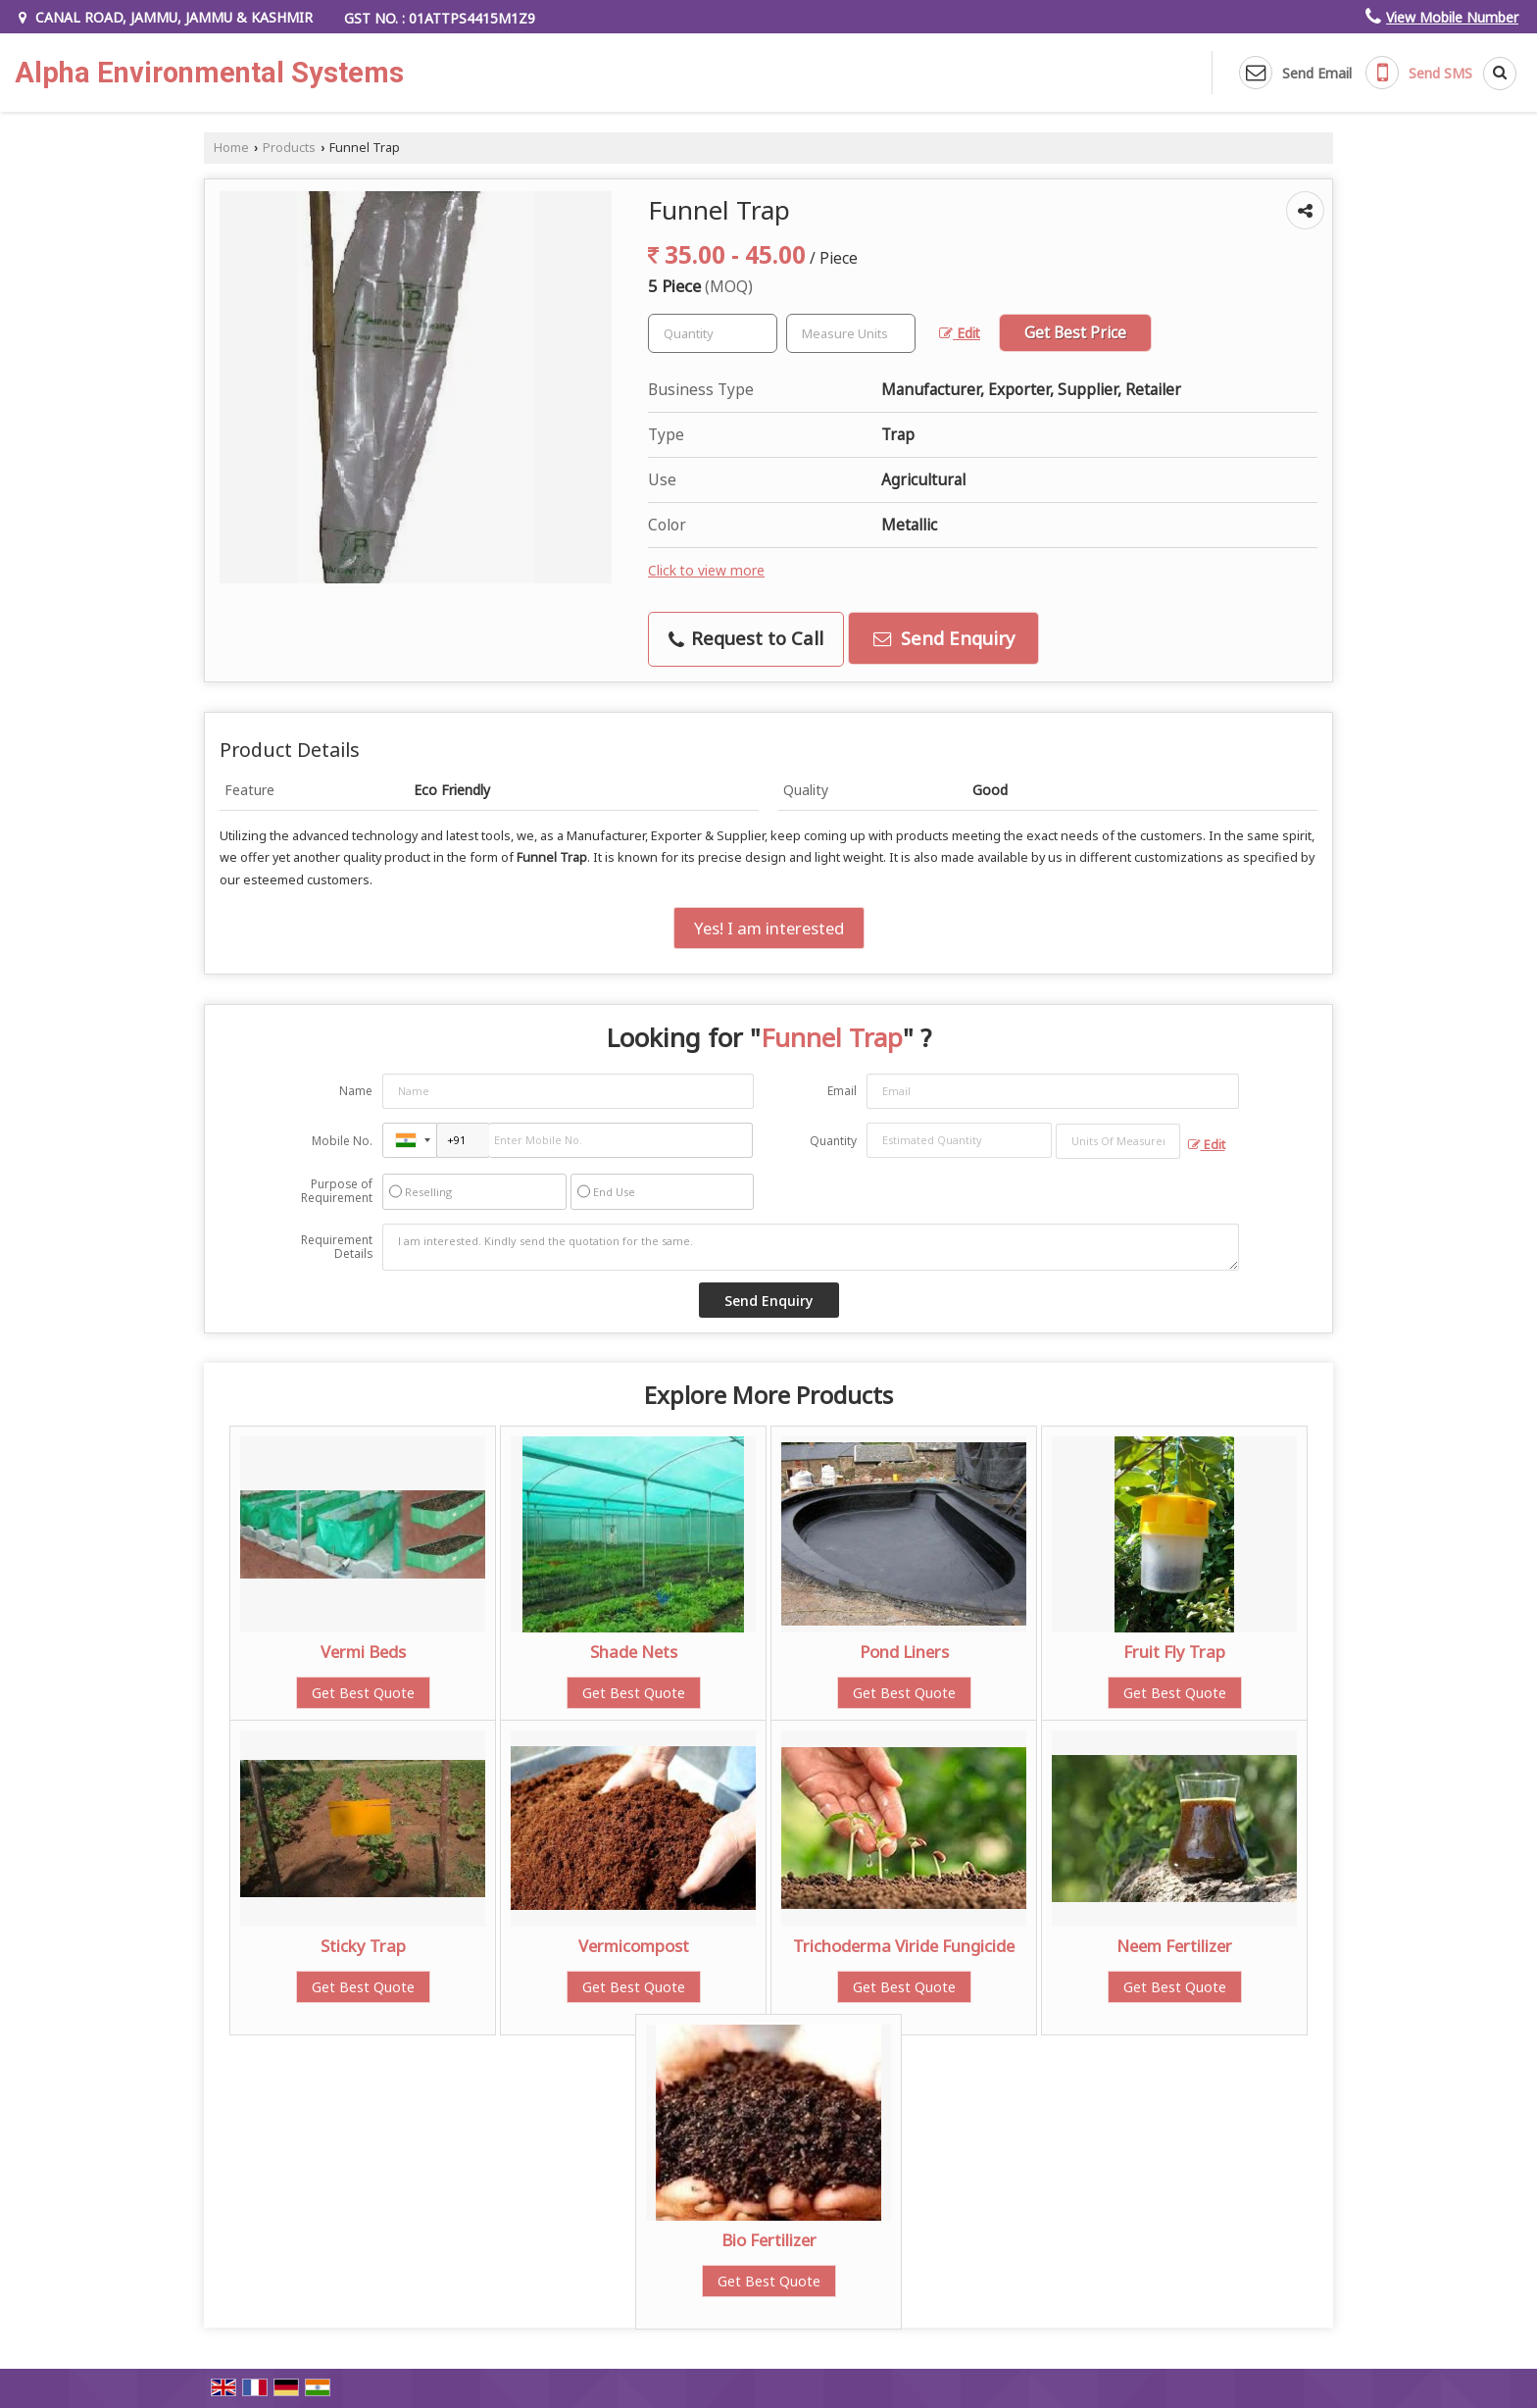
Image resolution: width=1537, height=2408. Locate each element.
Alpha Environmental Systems (209, 73)
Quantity (833, 1140)
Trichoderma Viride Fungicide (904, 1945)
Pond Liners (904, 1651)
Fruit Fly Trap (1174, 1651)
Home (231, 147)
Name (355, 1090)
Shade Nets (633, 1651)
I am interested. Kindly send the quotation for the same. (810, 1247)
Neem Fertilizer (1174, 1945)
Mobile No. (342, 1140)
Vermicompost (633, 1945)
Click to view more (706, 570)
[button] (1452, 17)
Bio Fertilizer (769, 2240)
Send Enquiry (944, 638)
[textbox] (851, 333)
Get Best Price (1075, 333)
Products (289, 147)
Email (842, 1090)
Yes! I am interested (769, 928)
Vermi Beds (363, 1651)
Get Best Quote (363, 1692)
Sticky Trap (363, 1945)
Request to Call (746, 638)
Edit (959, 333)
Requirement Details (336, 1247)
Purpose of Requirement (336, 1191)
